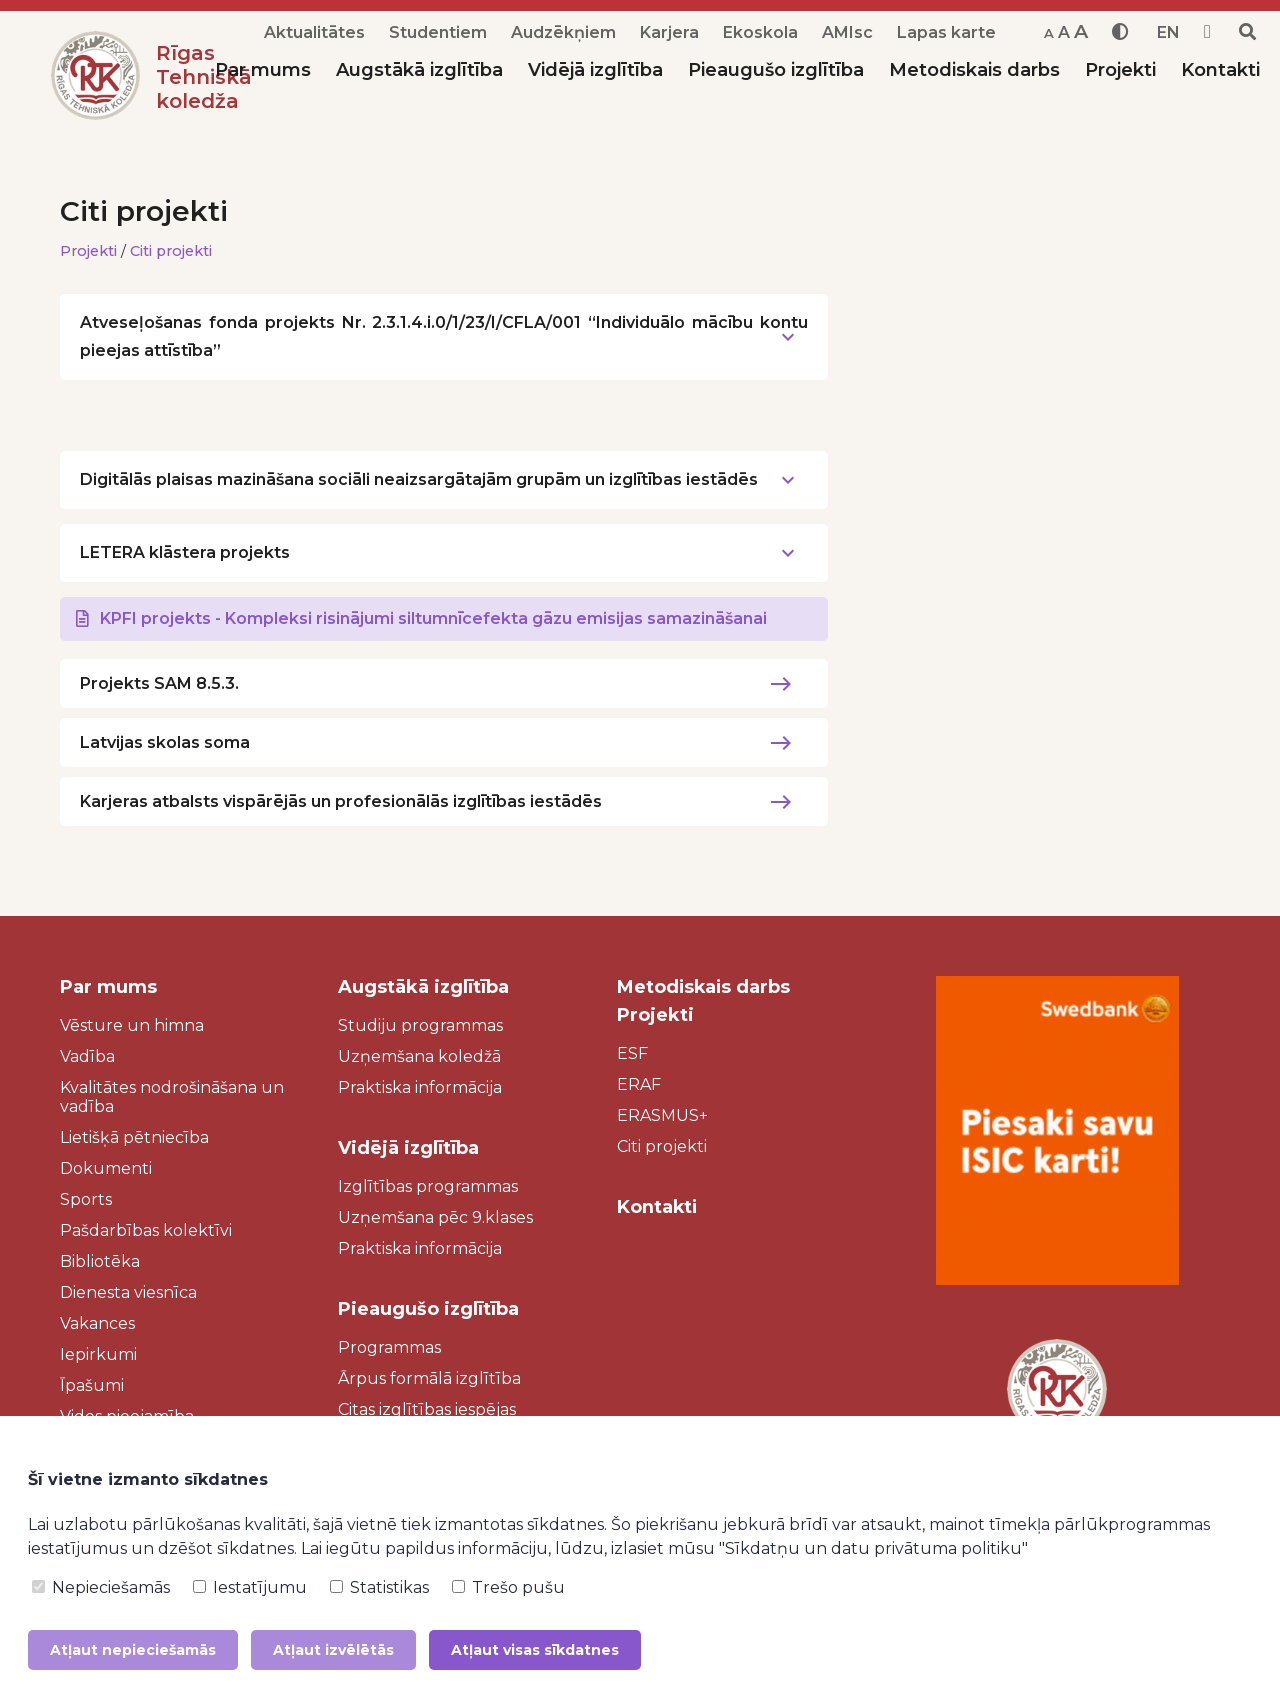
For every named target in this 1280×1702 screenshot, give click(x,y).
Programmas (389, 1347)
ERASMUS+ (662, 1115)
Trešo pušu (508, 1587)
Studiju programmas (420, 1025)
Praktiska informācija (420, 1087)
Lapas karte (946, 32)
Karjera (669, 32)
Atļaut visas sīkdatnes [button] (535, 1650)
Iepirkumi (98, 1354)
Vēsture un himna (132, 1025)
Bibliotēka (100, 1261)
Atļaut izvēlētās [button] (333, 1650)
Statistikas (379, 1587)
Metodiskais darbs (974, 70)
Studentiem (438, 32)
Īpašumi (92, 1385)
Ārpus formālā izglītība (429, 1378)
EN (1168, 32)
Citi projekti (171, 251)
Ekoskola (760, 32)
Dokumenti (106, 1168)
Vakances (97, 1323)
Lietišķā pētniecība (134, 1137)
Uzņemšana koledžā (419, 1056)
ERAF (639, 1084)
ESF (632, 1053)
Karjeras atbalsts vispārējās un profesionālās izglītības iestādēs (341, 801)
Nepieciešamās (101, 1587)
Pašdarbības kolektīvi (146, 1230)
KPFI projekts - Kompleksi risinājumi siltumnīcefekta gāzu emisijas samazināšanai (433, 618)
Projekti (1120, 70)
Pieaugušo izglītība (776, 70)
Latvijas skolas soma (165, 742)
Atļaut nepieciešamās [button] (133, 1650)
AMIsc (847, 32)
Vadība (87, 1056)
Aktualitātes (314, 32)
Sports (86, 1199)
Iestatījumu (250, 1587)
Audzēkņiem (563, 32)
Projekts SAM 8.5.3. (159, 683)
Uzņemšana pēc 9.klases (435, 1217)
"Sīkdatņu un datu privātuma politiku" (873, 1548)
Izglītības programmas (428, 1186)
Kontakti (1220, 70)
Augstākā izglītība (419, 70)
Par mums (263, 70)
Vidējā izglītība (595, 70)
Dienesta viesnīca (128, 1292)
